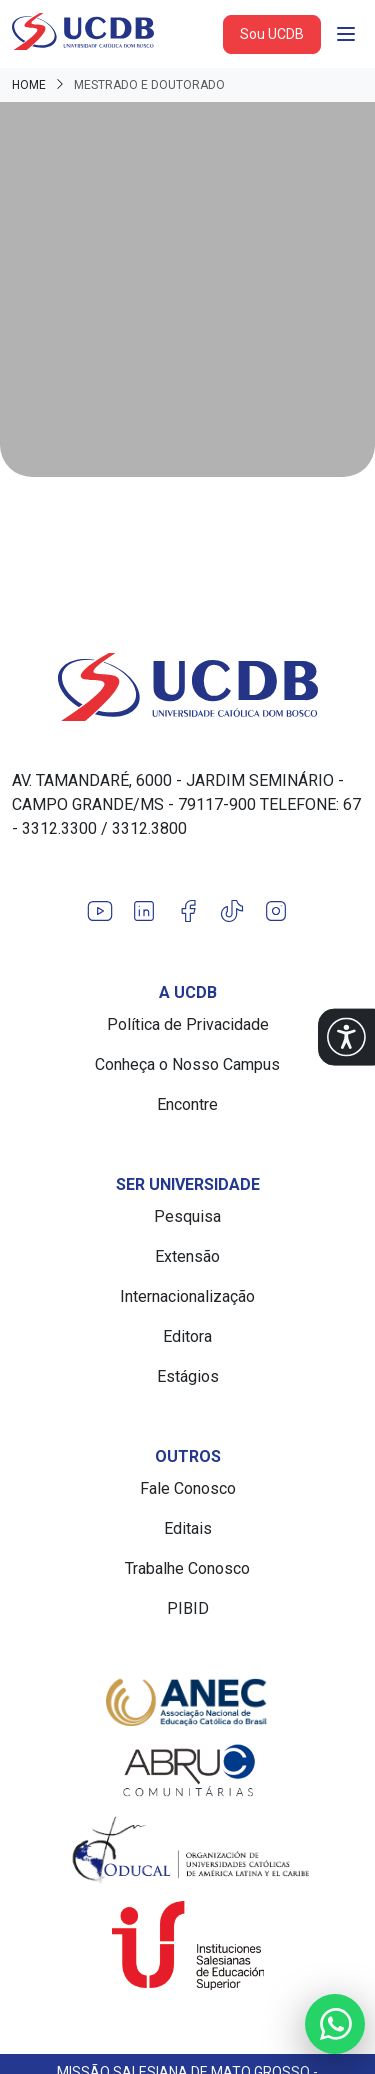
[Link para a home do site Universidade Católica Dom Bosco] (187, 687)
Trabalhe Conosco (187, 1568)
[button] (346, 1037)
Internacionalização (187, 1296)
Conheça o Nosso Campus (187, 1064)
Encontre (187, 1104)
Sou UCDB (272, 34)
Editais (188, 1528)
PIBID (188, 1608)
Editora (187, 1336)
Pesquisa (187, 1216)
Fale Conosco (188, 1488)
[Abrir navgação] (346, 34)
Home (29, 85)
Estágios (188, 1376)
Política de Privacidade (188, 1024)
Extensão (187, 1256)
